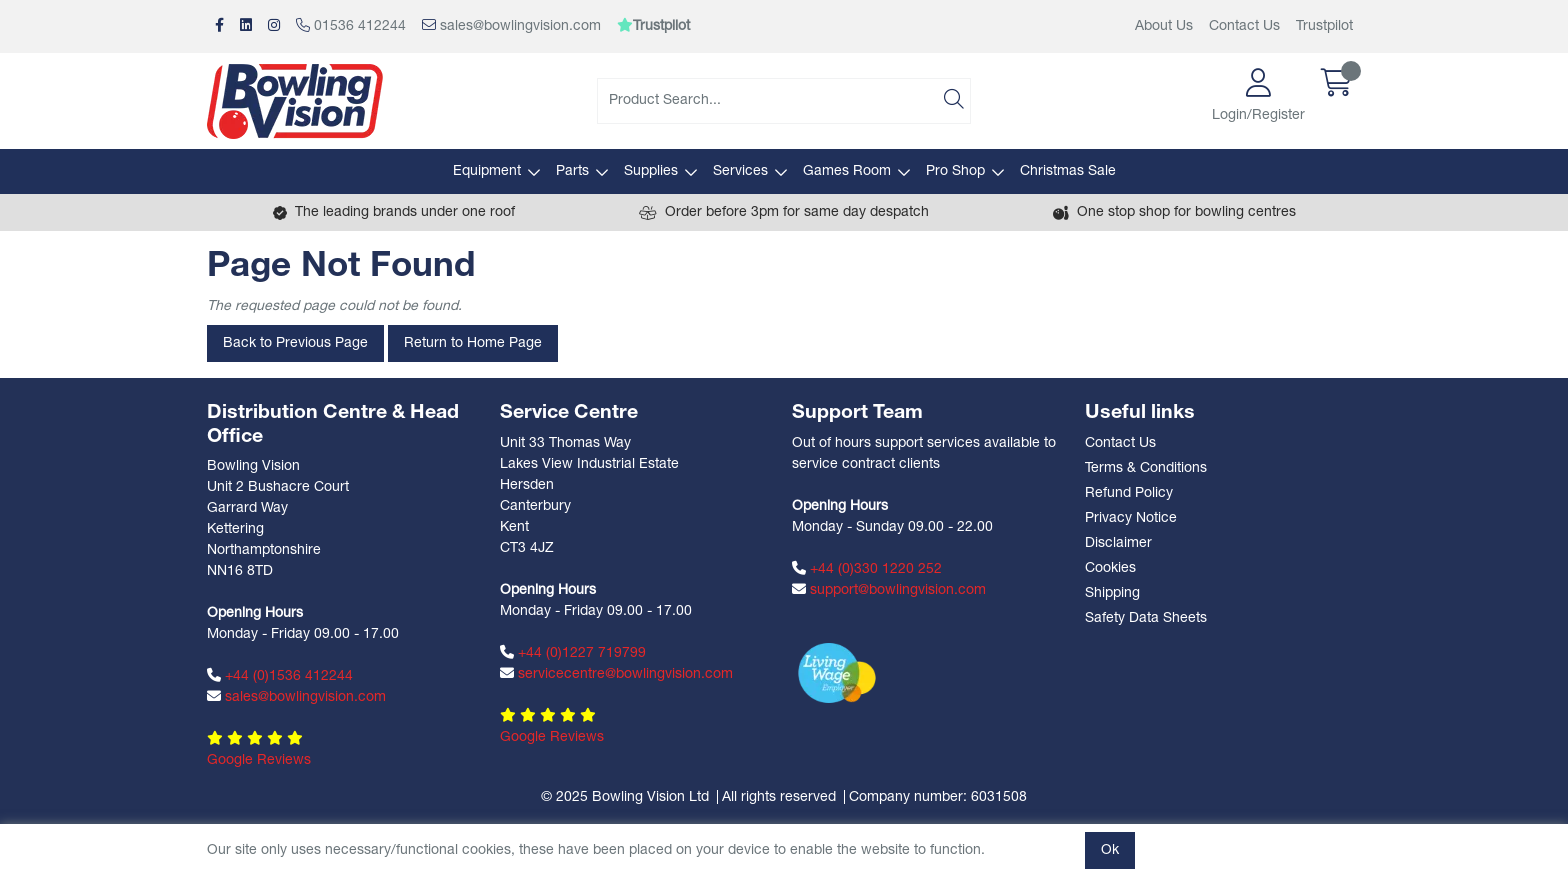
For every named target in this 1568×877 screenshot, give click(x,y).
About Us (1164, 26)
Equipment (487, 171)
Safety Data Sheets (1146, 618)
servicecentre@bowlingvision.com (616, 674)
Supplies (651, 171)
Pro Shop (955, 171)
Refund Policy (1129, 493)
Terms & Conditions (1146, 468)
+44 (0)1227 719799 (573, 653)
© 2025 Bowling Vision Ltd (625, 797)
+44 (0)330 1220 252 (867, 569)
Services (740, 171)
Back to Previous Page (295, 343)
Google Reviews (259, 760)
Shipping (1112, 593)
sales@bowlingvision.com (511, 26)
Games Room (847, 171)
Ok (1110, 850)
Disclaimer (1118, 543)
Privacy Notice (1131, 518)
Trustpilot (1324, 26)
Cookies (1110, 568)
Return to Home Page (473, 343)
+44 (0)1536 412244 (280, 676)
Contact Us (1244, 26)
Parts (572, 171)
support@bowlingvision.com (889, 590)
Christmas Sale (1068, 171)
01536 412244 (351, 26)
